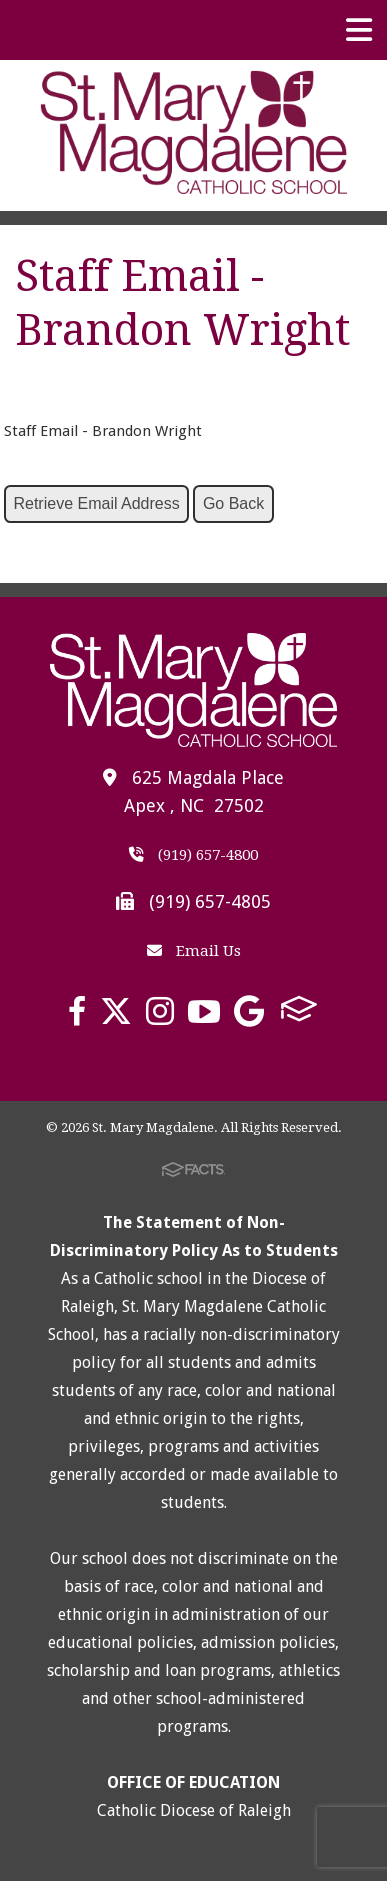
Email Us (194, 951)
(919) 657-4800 (193, 855)
